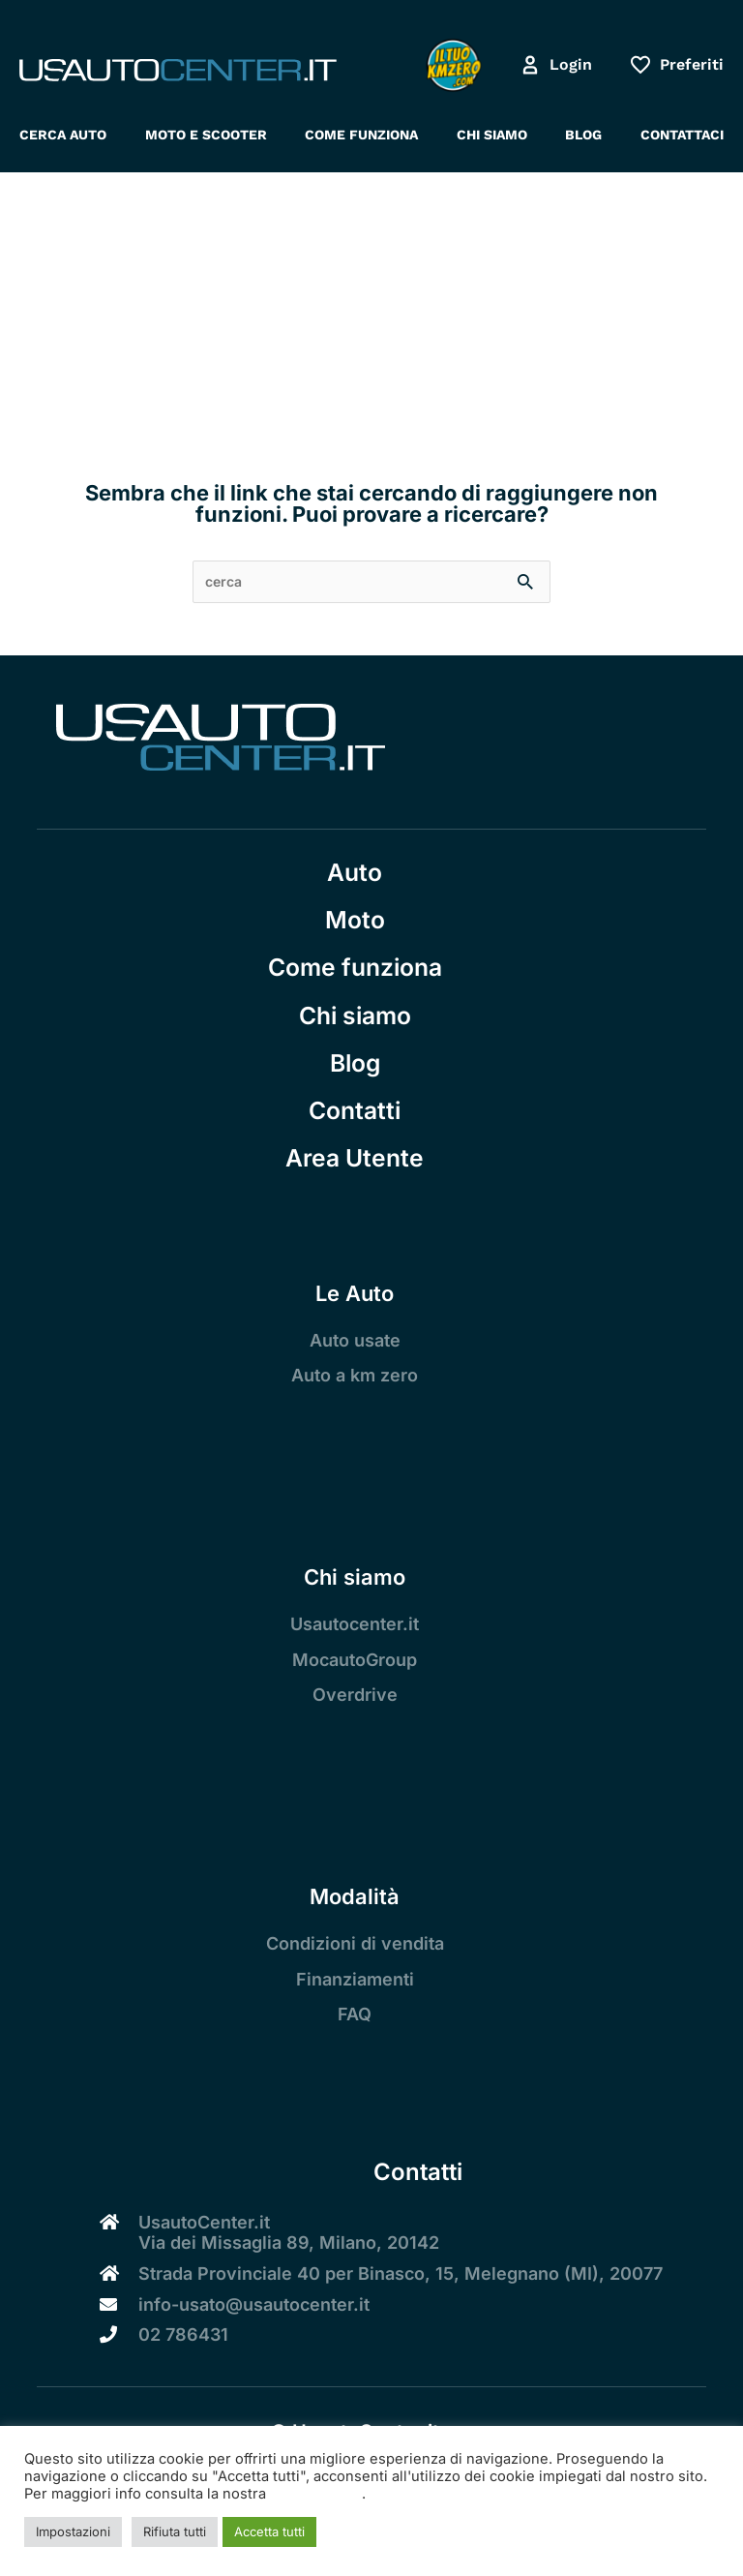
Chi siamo (355, 1015)
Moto (355, 919)
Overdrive (355, 1694)
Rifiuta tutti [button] (174, 2531)
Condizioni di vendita (355, 1943)
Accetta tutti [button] (269, 2531)
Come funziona (355, 967)
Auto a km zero (354, 1375)
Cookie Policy (316, 2493)
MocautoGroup (354, 1660)
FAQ (355, 2014)
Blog (355, 1062)
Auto (354, 872)
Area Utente (354, 1157)
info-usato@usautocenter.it (254, 2304)
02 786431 (183, 2334)
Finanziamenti (355, 1979)
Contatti (355, 1110)
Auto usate (355, 1340)
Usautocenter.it (354, 1624)
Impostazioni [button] (73, 2531)
